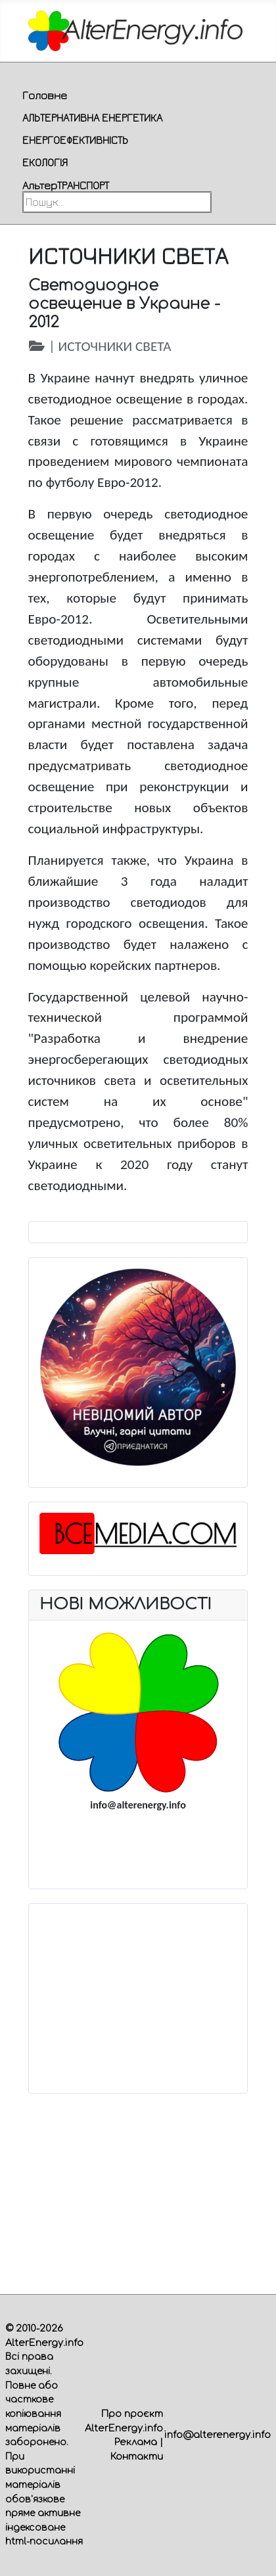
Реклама (135, 2442)
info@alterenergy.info (217, 2434)
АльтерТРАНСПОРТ (65, 185)
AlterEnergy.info (44, 2342)
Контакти (136, 2456)
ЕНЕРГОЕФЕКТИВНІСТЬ (75, 140)
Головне (44, 95)
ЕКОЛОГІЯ (45, 162)
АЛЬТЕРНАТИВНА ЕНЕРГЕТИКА (92, 117)
